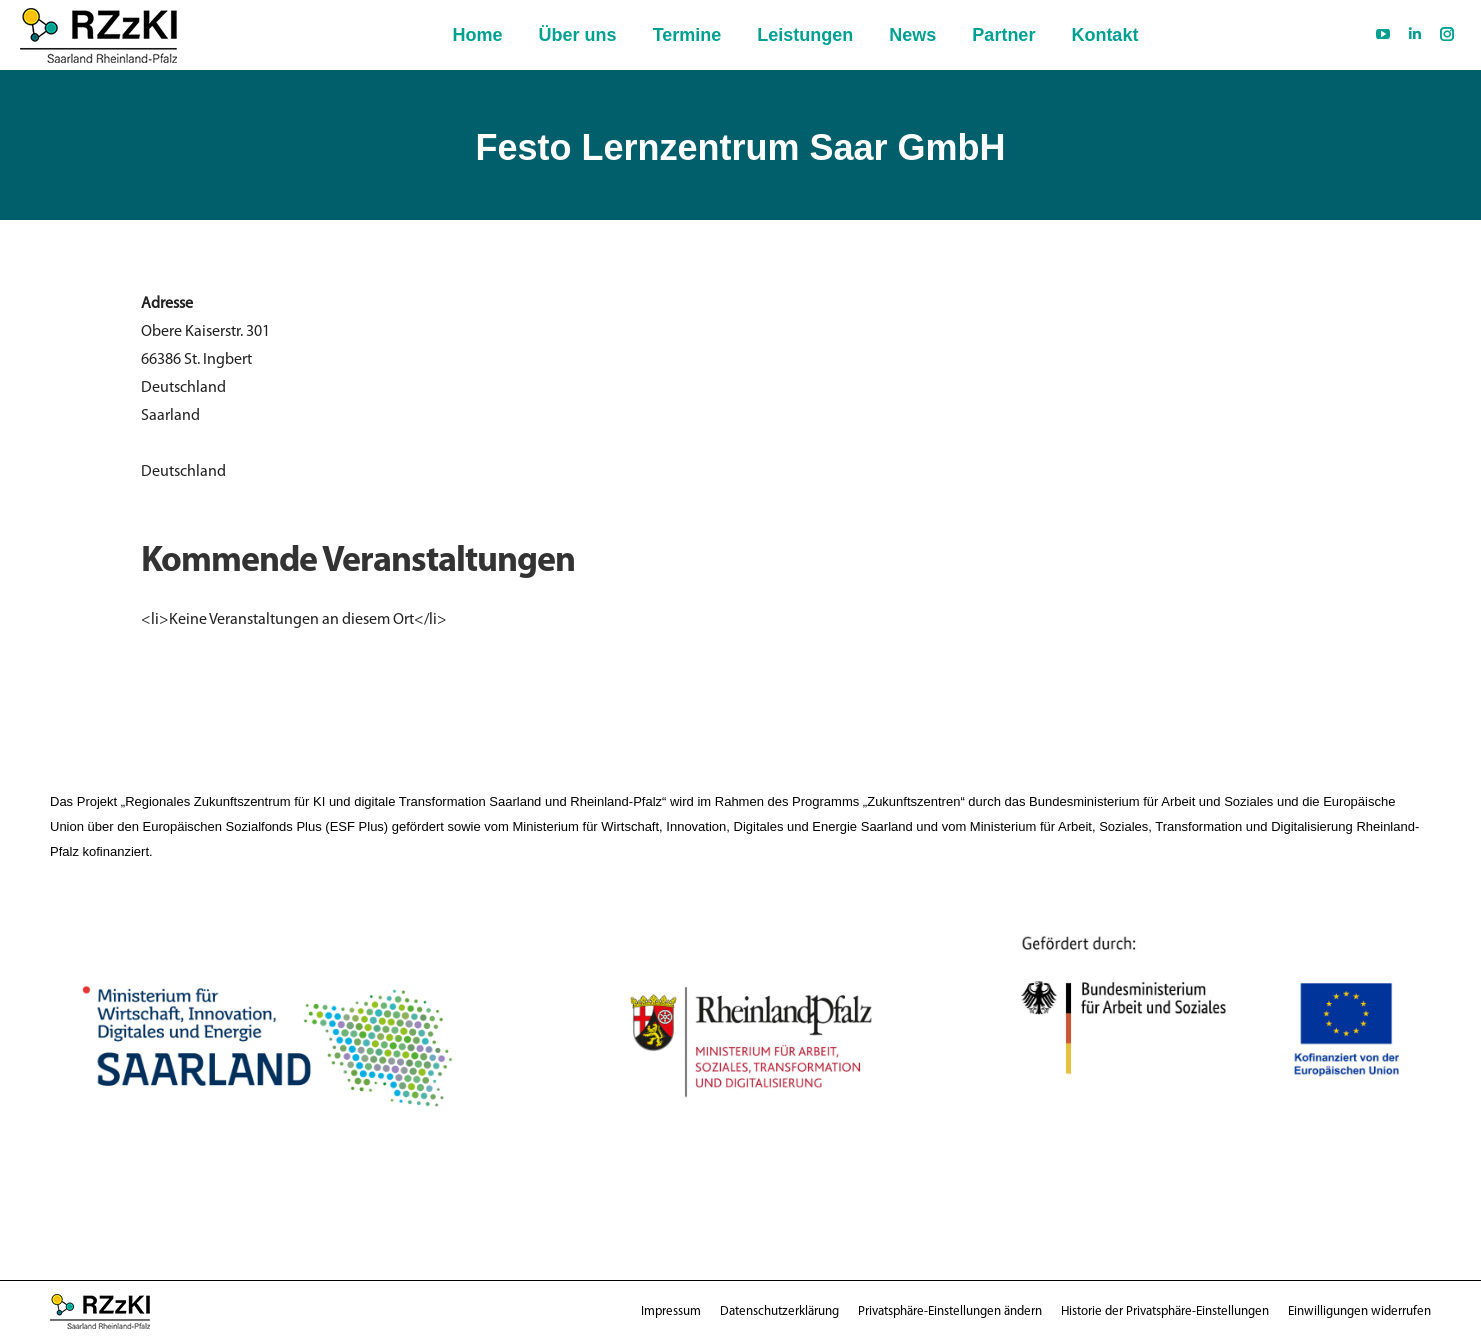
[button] (950, 1311)
